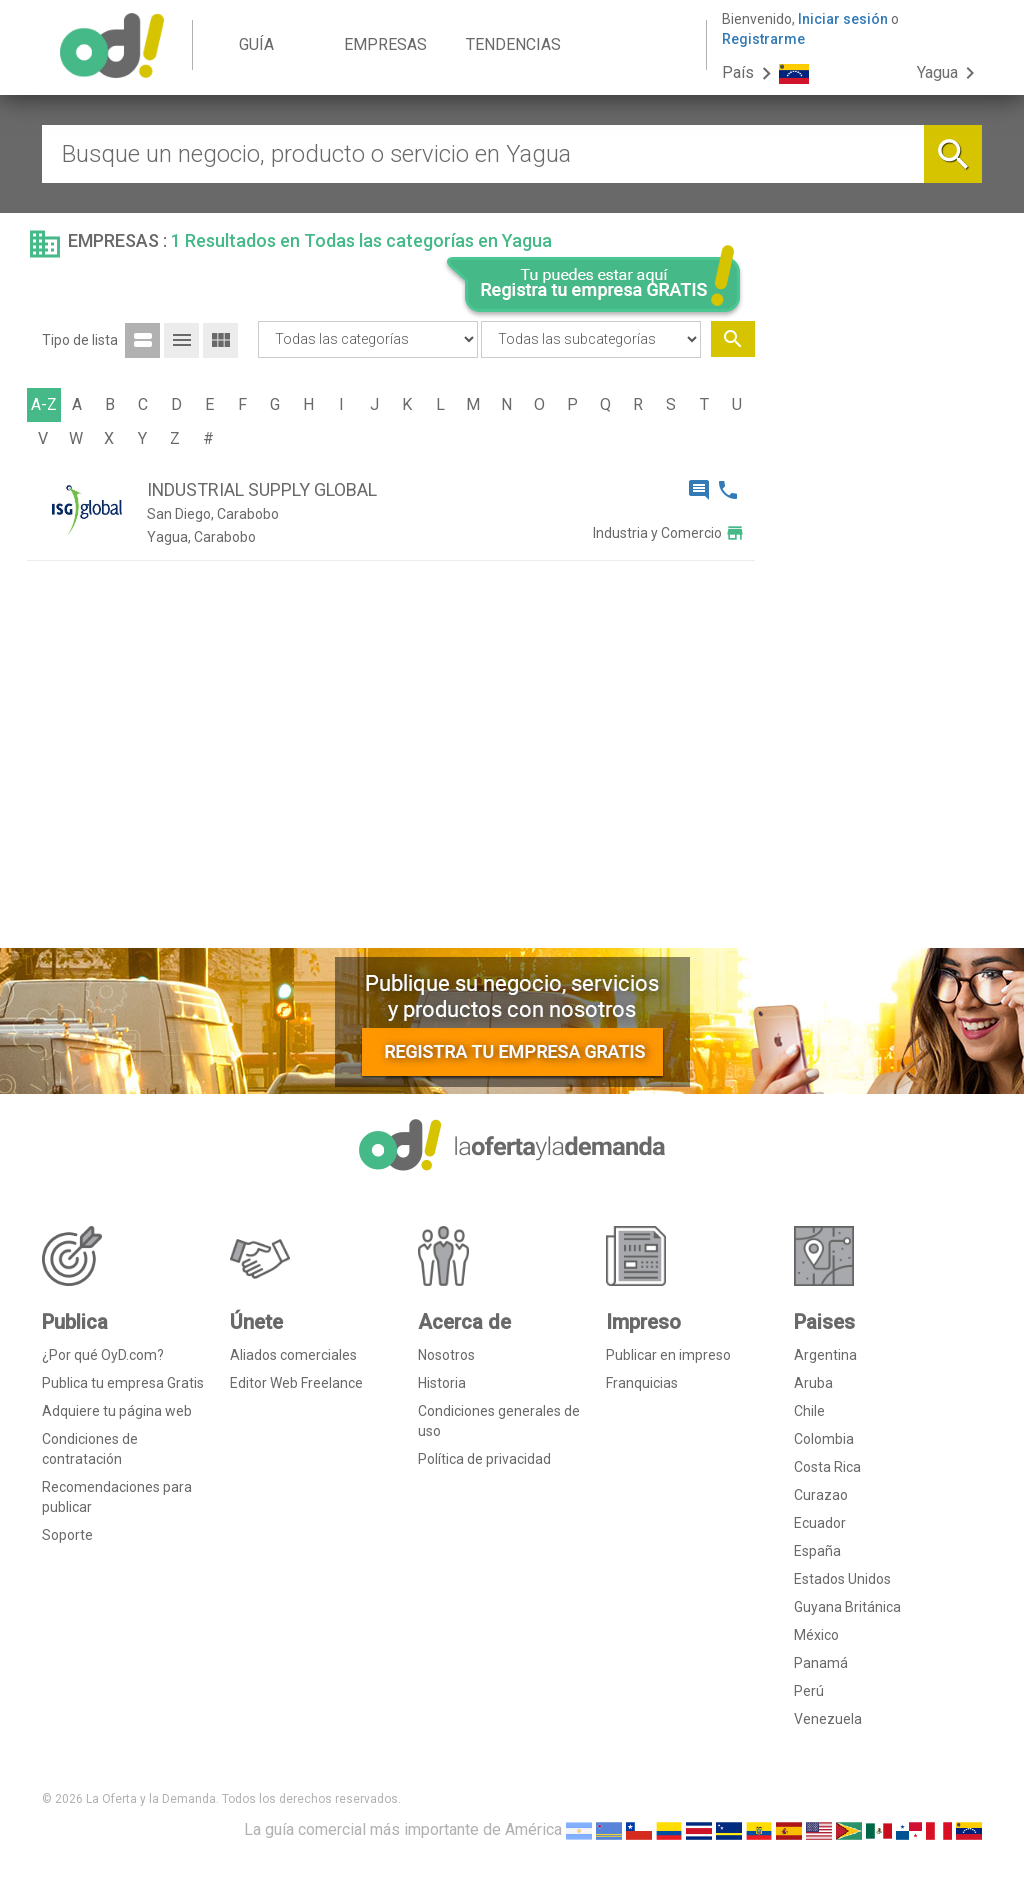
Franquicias (642, 1383)
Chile (809, 1411)
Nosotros (446, 1355)
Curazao (821, 1495)
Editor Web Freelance (296, 1383)
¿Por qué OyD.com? (103, 1355)
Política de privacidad (484, 1459)
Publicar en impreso (668, 1355)
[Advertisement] (876, 628)
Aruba (813, 1383)
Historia (442, 1383)
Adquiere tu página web (117, 1411)
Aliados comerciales (293, 1355)
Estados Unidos (842, 1579)
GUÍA (256, 44)
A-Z (44, 404)
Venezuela (828, 1719)
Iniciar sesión (843, 19)
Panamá (821, 1663)
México (816, 1635)
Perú (809, 1691)
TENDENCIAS (513, 44)
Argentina (825, 1355)
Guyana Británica (847, 1607)
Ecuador (820, 1523)
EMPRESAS (385, 44)
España (817, 1551)
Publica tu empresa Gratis (123, 1383)
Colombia (824, 1439)
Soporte (67, 1535)
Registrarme (763, 39)
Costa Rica (827, 1467)
